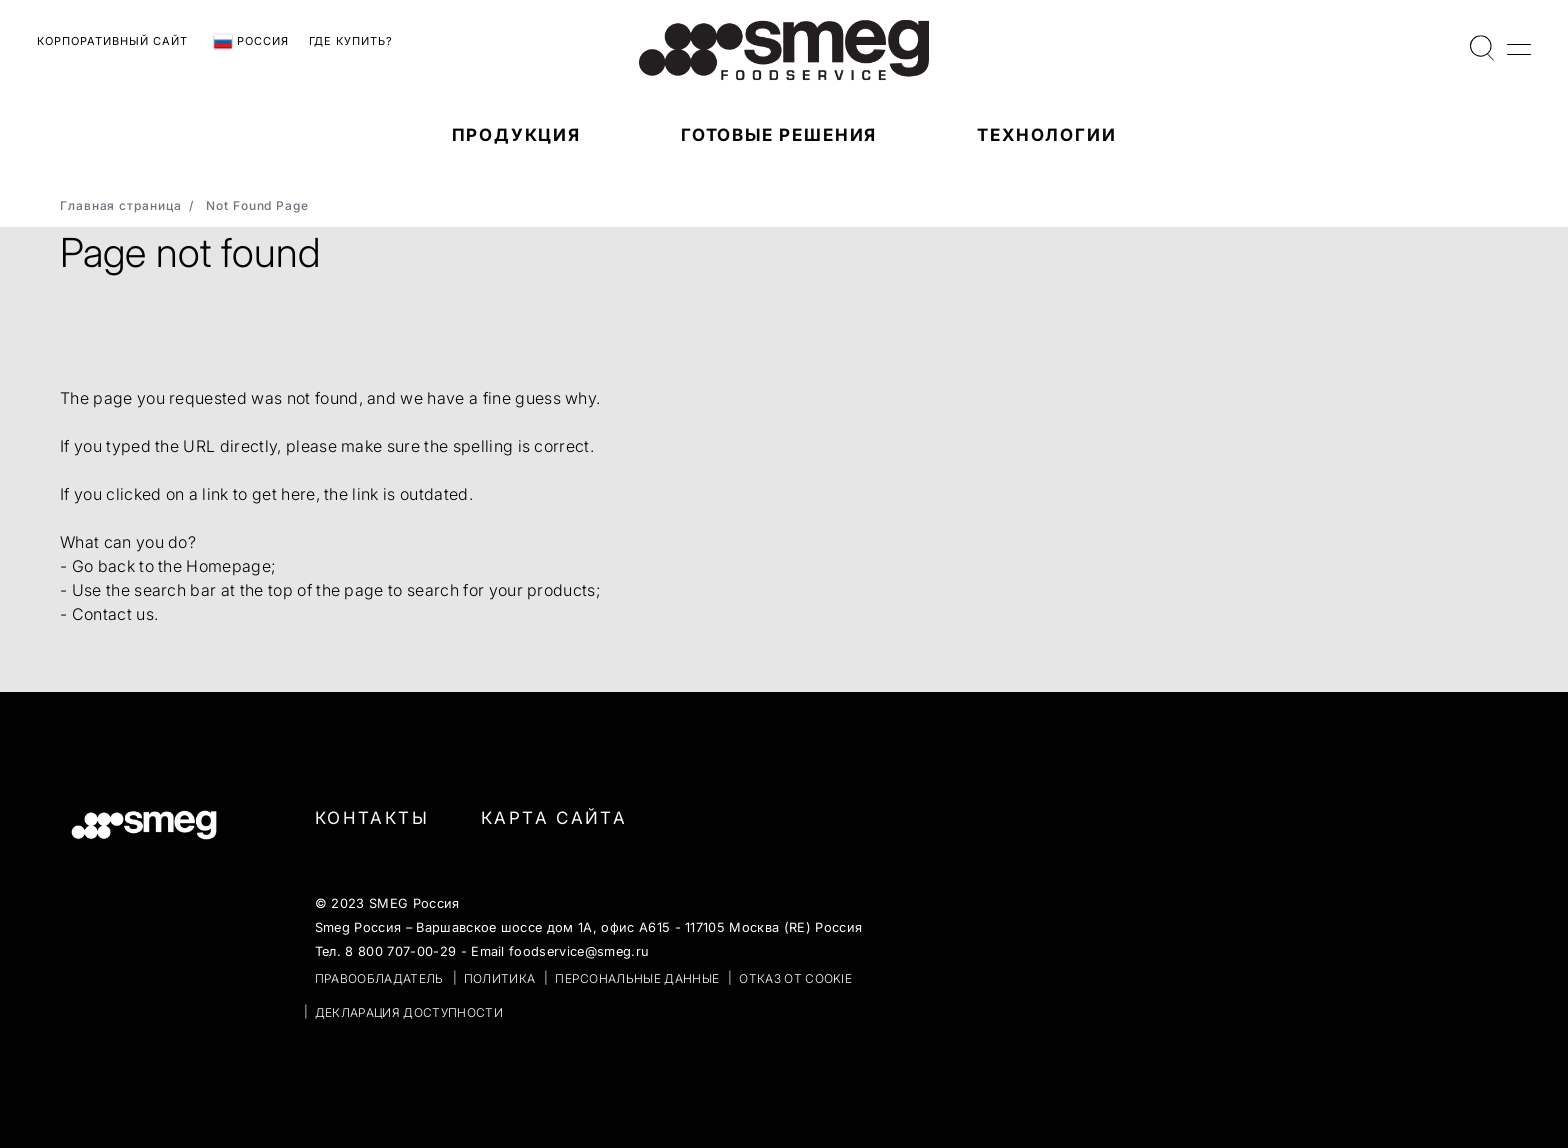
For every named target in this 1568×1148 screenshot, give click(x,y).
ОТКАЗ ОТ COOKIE (795, 978)
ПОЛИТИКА (500, 978)
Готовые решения (779, 135)
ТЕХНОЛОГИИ (1046, 135)
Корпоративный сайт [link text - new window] (112, 41)
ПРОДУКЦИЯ (516, 135)
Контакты (372, 818)
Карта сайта (554, 818)
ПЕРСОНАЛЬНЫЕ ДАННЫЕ (637, 978)
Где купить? (351, 41)
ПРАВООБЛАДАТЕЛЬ (379, 978)
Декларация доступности (409, 1012)
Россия (251, 42)
